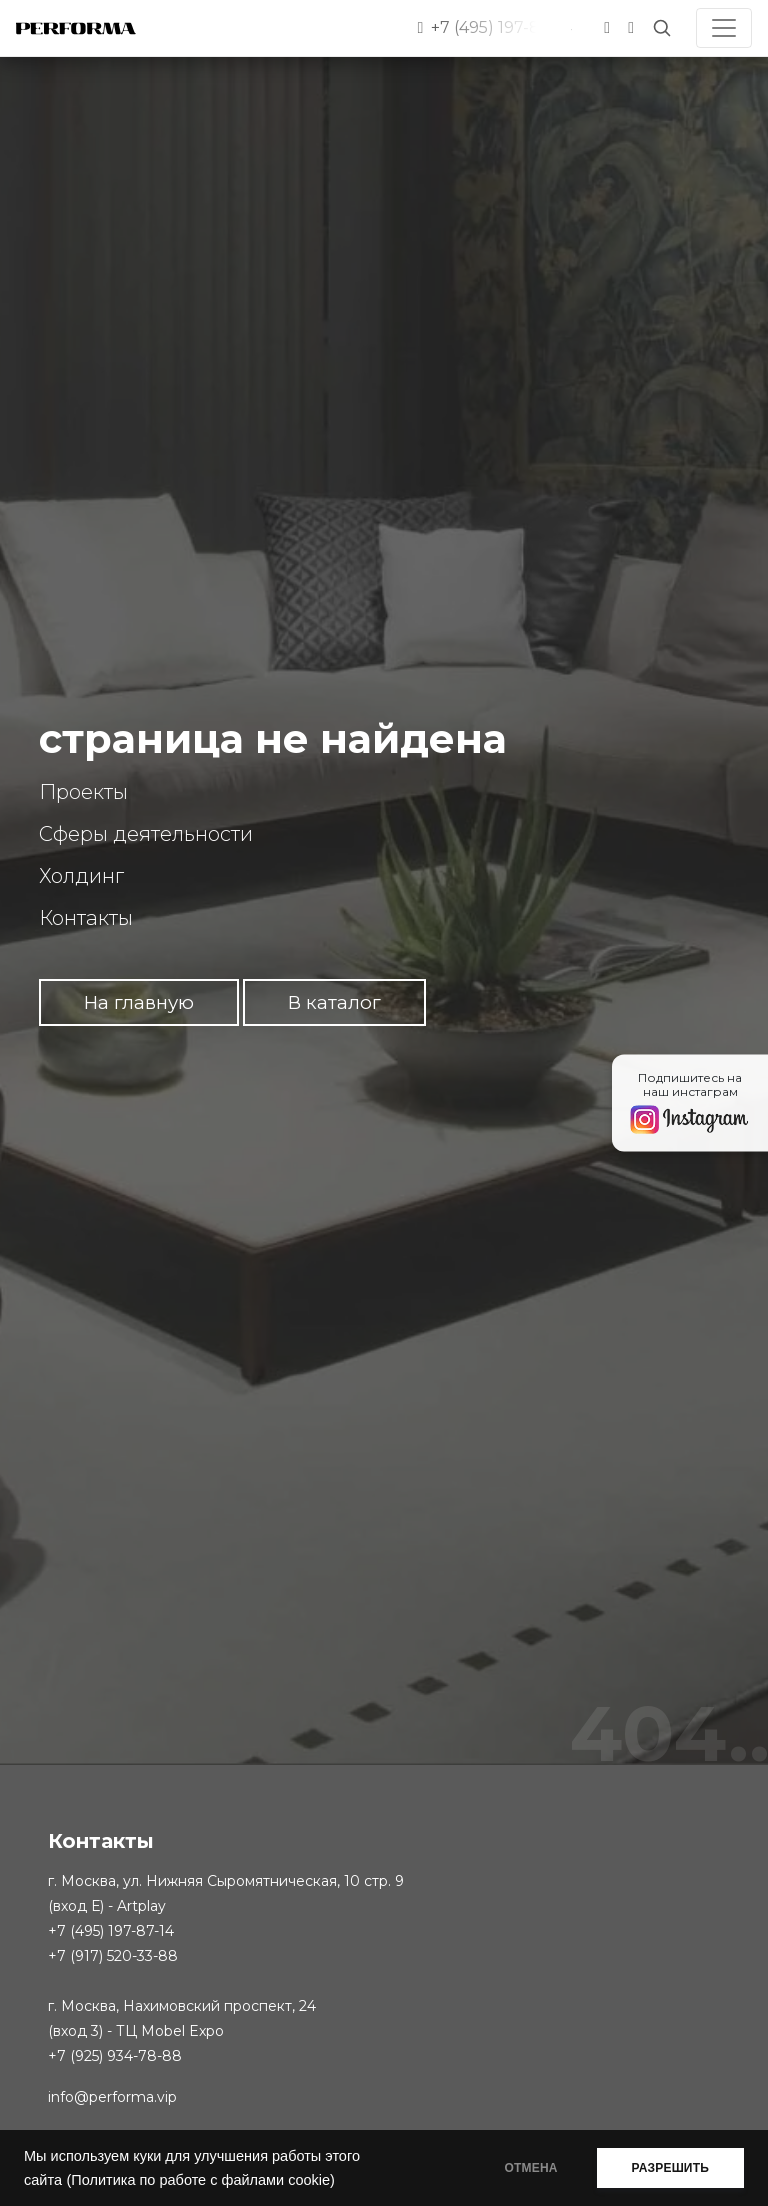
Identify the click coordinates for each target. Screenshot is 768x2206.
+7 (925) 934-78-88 (115, 2056)
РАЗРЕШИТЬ (670, 2168)
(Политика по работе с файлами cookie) (200, 2180)
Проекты (83, 792)
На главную (139, 1002)
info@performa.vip (112, 2097)
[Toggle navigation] (724, 28)
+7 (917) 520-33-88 (113, 1956)
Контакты (86, 918)
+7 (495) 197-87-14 (111, 1931)
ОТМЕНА (531, 2168)
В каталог (334, 1002)
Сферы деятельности (146, 834)
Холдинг (81, 876)
